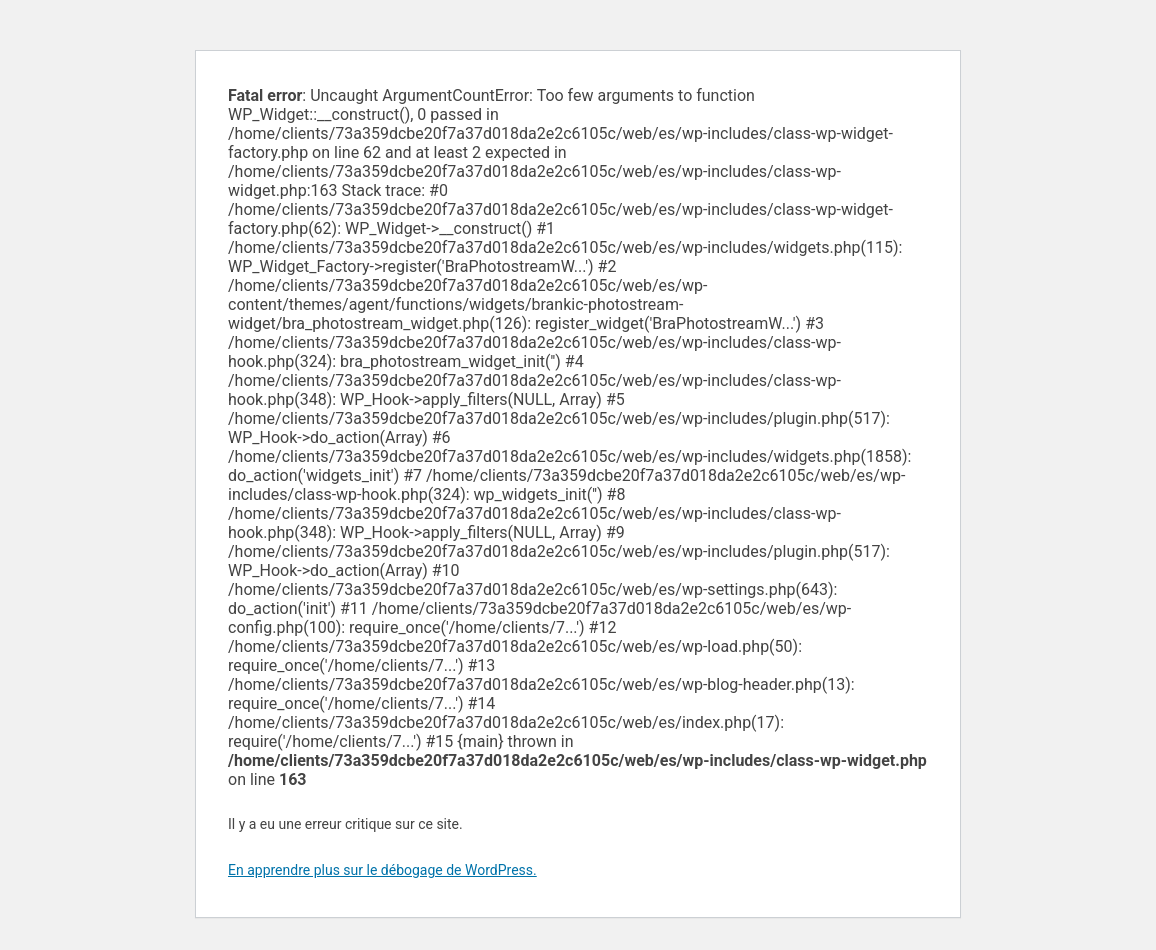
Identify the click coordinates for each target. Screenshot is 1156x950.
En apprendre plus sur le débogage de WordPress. (382, 870)
